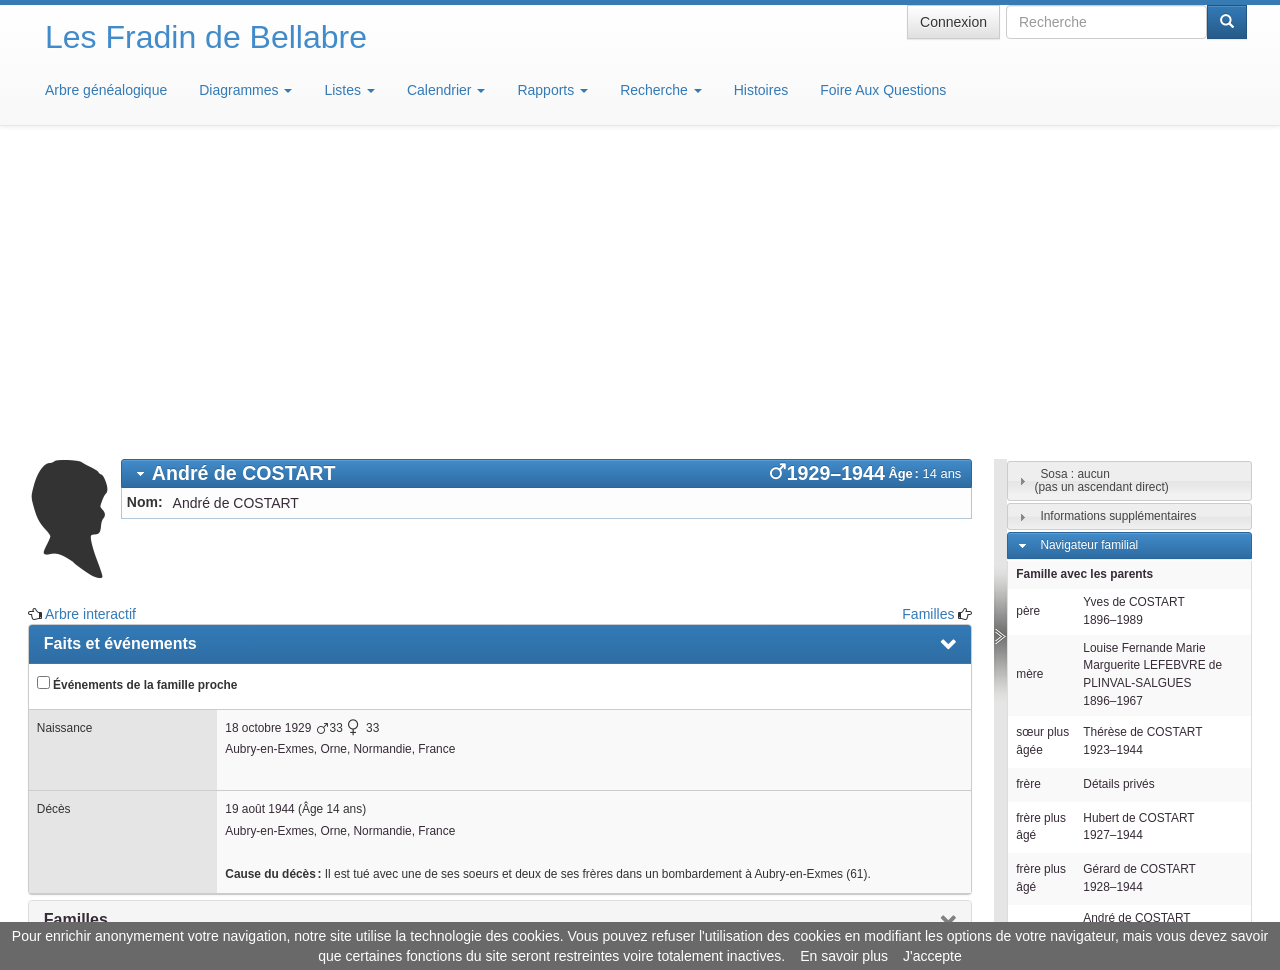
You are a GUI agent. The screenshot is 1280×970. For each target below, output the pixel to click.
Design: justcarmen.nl (1188, 856)
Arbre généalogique (106, 90)
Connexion (953, 22)
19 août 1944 (259, 515)
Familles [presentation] (76, 625)
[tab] (547, 179)
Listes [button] (349, 90)
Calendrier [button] (446, 90)
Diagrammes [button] (245, 90)
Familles (928, 320)
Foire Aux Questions (883, 90)
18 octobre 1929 (268, 434)
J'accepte (932, 956)
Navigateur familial (1089, 251)
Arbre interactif (90, 320)
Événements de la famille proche (137, 390)
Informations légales (556, 910)
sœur (1030, 673)
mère (1029, 380)
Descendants (1074, 707)
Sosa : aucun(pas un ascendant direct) (1101, 186)
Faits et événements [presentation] (120, 349)
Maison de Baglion (728, 910)
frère (1028, 490)
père (1028, 317)
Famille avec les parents (1084, 280)
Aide (645, 910)
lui (1033, 634)
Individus (1063, 736)
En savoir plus (844, 956)
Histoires (761, 90)
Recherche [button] (661, 90)
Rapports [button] (552, 90)
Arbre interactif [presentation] (101, 670)
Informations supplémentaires (1118, 222)
